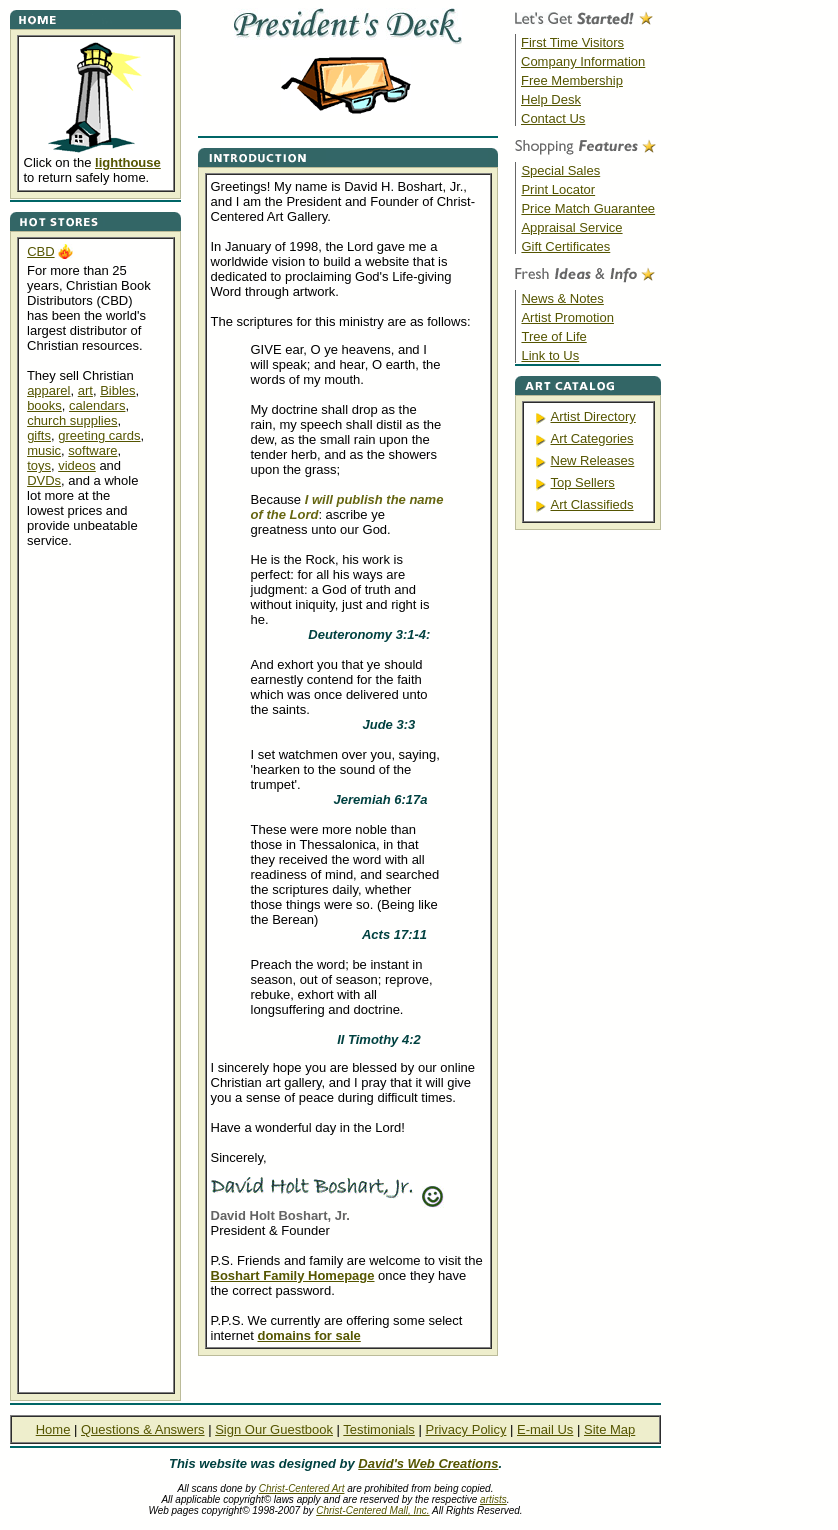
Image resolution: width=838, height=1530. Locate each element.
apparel (48, 390)
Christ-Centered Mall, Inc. (372, 1510)
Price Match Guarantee (588, 208)
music (44, 450)
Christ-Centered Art (302, 1488)
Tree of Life (553, 336)
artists (493, 1499)
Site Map (609, 1429)
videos (77, 465)
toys (39, 465)
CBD (40, 251)
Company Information (583, 61)
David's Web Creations (428, 1463)
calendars (97, 405)
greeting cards (99, 435)
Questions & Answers (143, 1429)
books (44, 405)
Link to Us (550, 355)
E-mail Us (545, 1429)
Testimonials (379, 1429)
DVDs (44, 480)
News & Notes (562, 298)
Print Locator (558, 189)
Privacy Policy (465, 1429)
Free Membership (572, 80)
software (92, 450)
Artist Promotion (567, 317)
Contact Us (553, 118)
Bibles (117, 390)
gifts (39, 435)
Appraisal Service (571, 227)
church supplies (72, 420)
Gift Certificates (565, 246)
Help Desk (551, 99)
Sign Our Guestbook (274, 1429)
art (85, 390)
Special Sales (560, 170)
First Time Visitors (572, 42)
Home (53, 1429)
